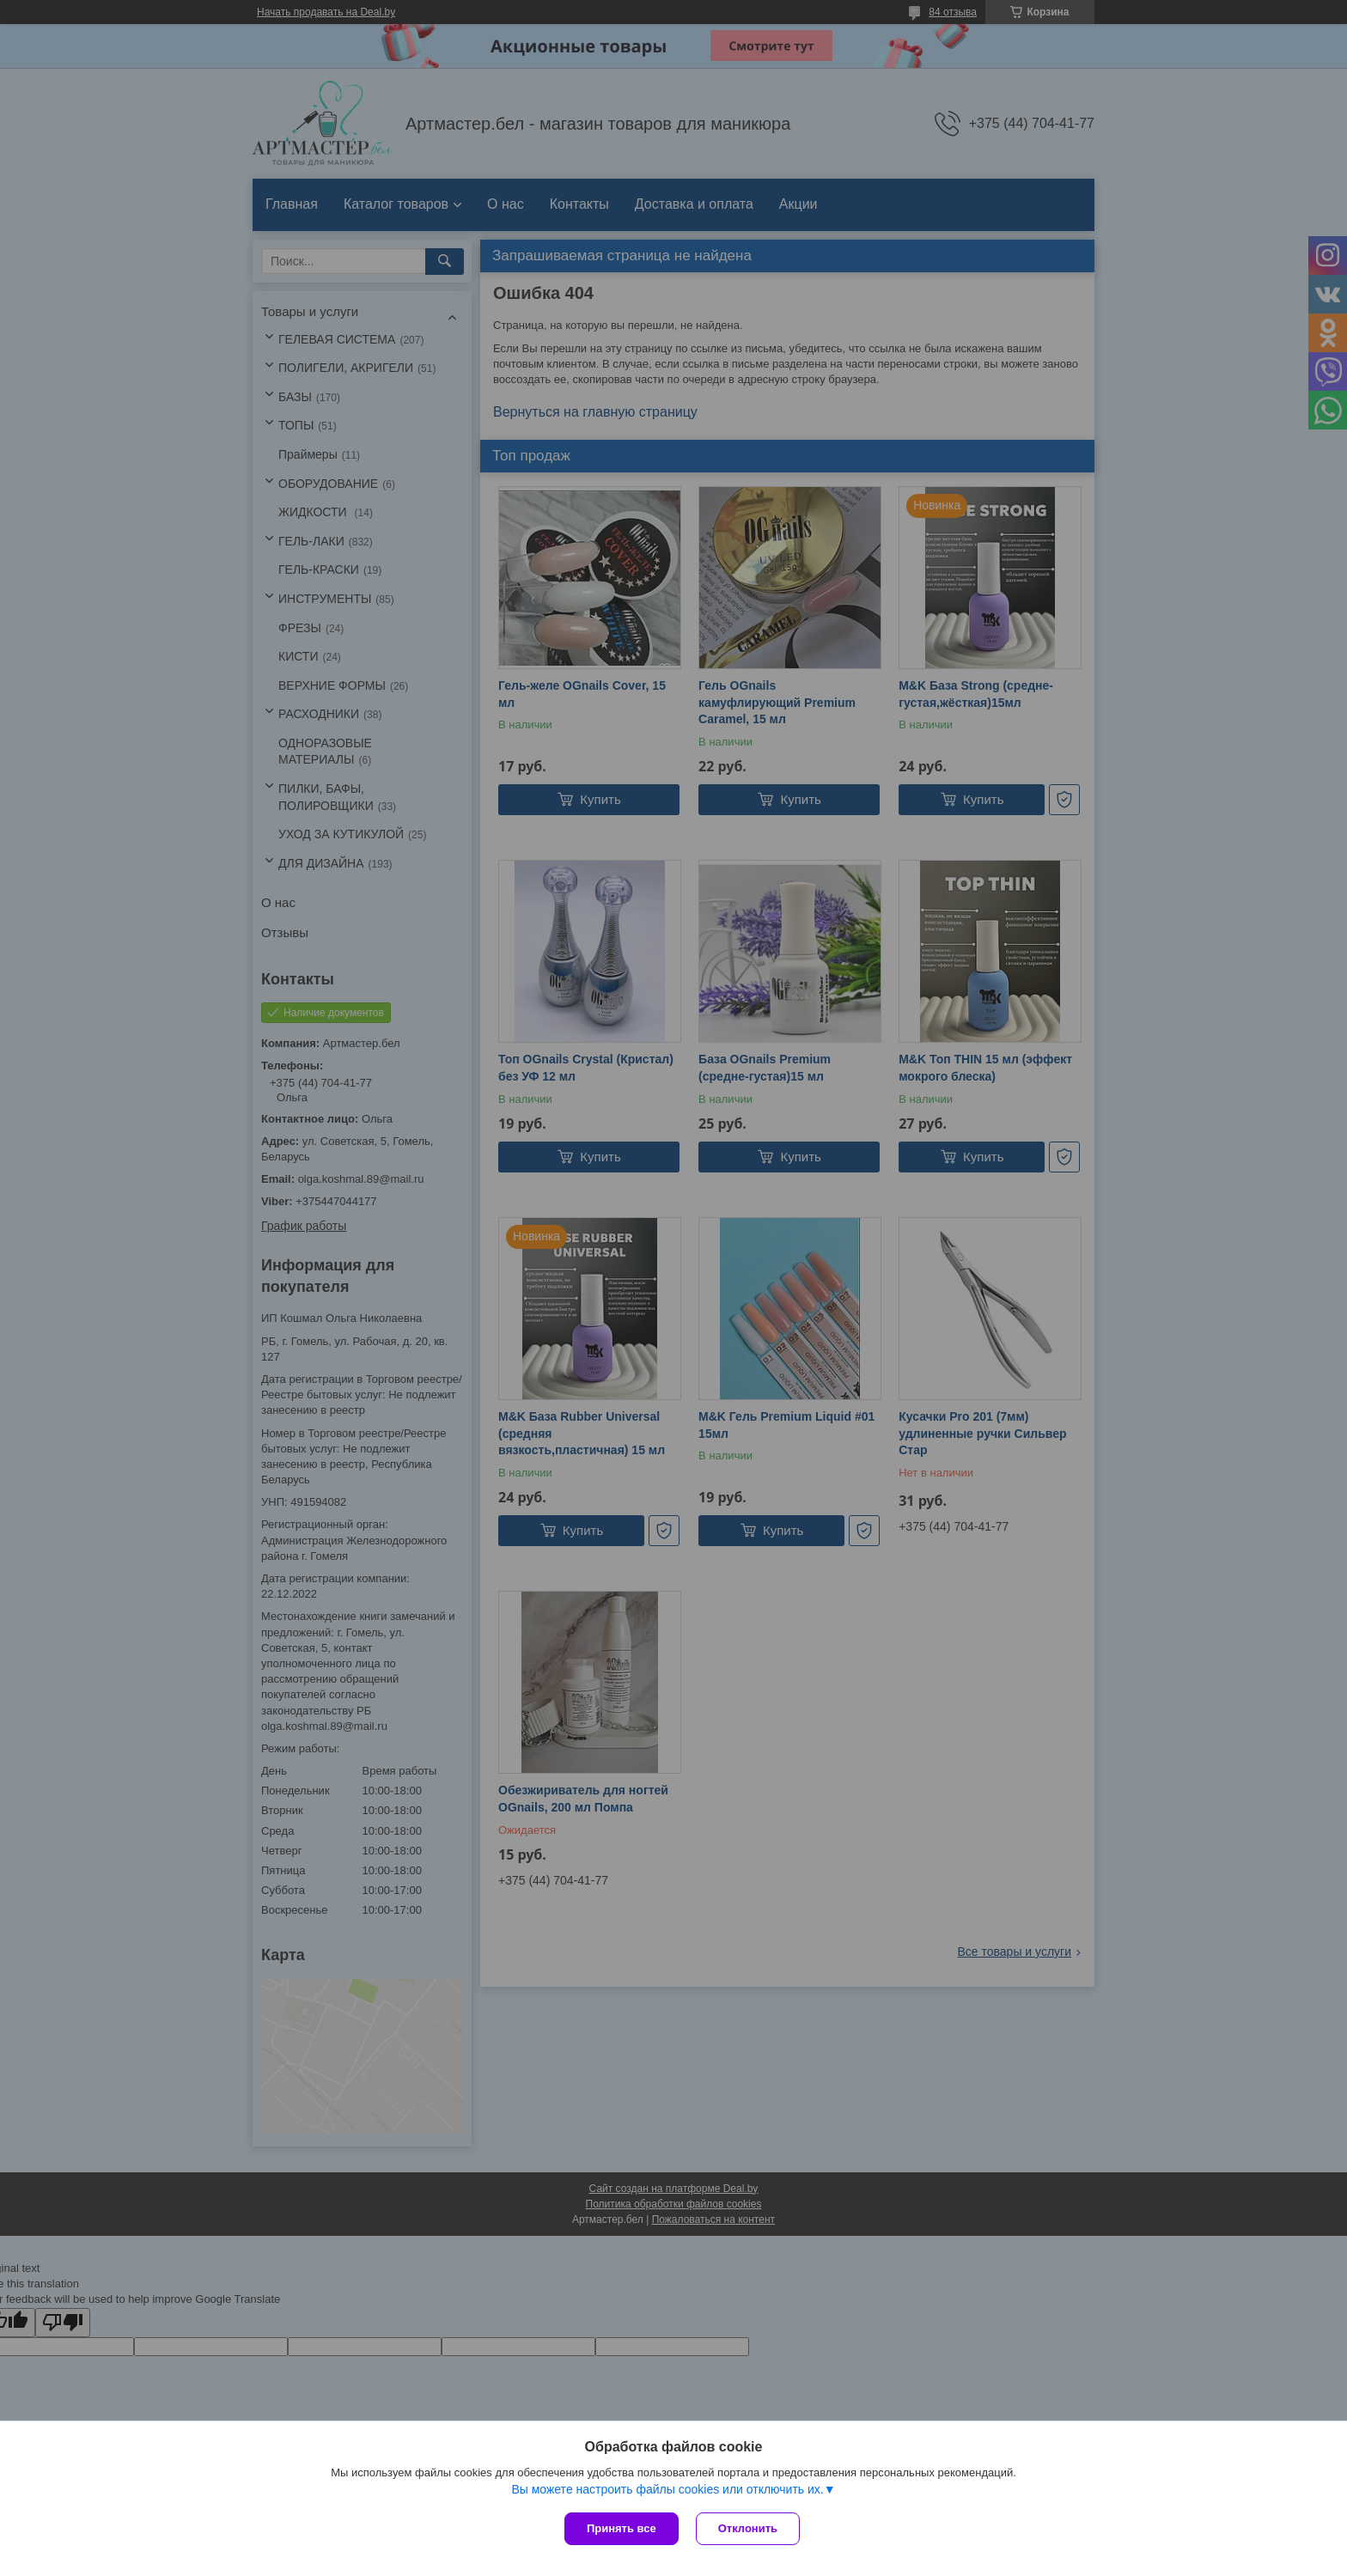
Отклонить (747, 2528)
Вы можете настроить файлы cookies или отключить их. (667, 2489)
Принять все (621, 2528)
